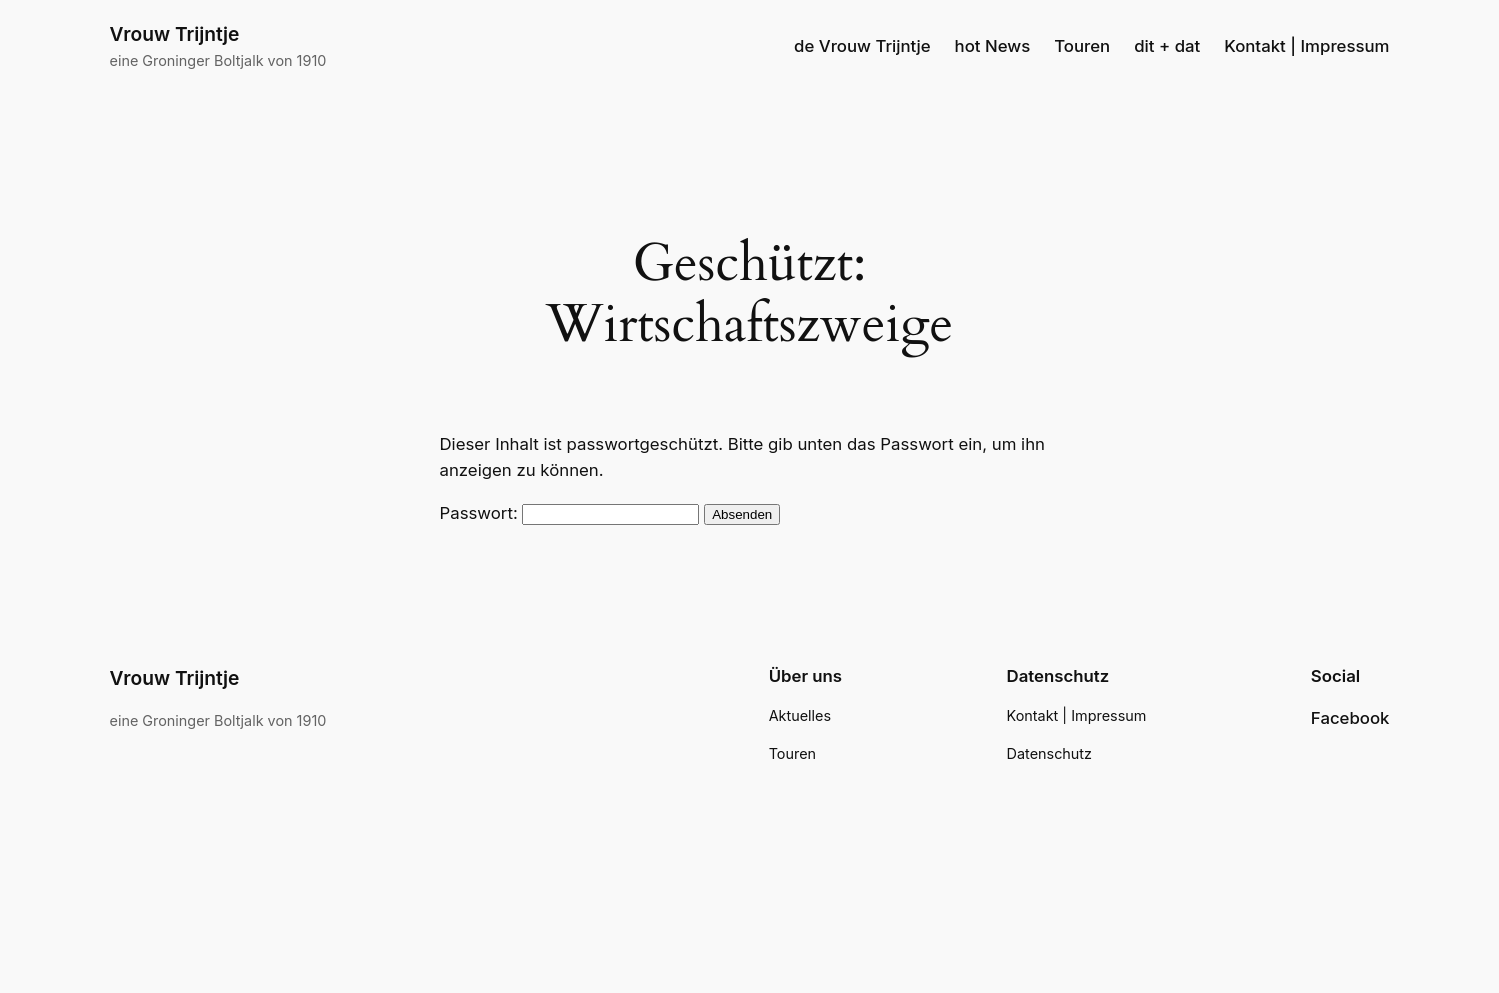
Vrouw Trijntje (175, 34)
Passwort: (570, 513)
